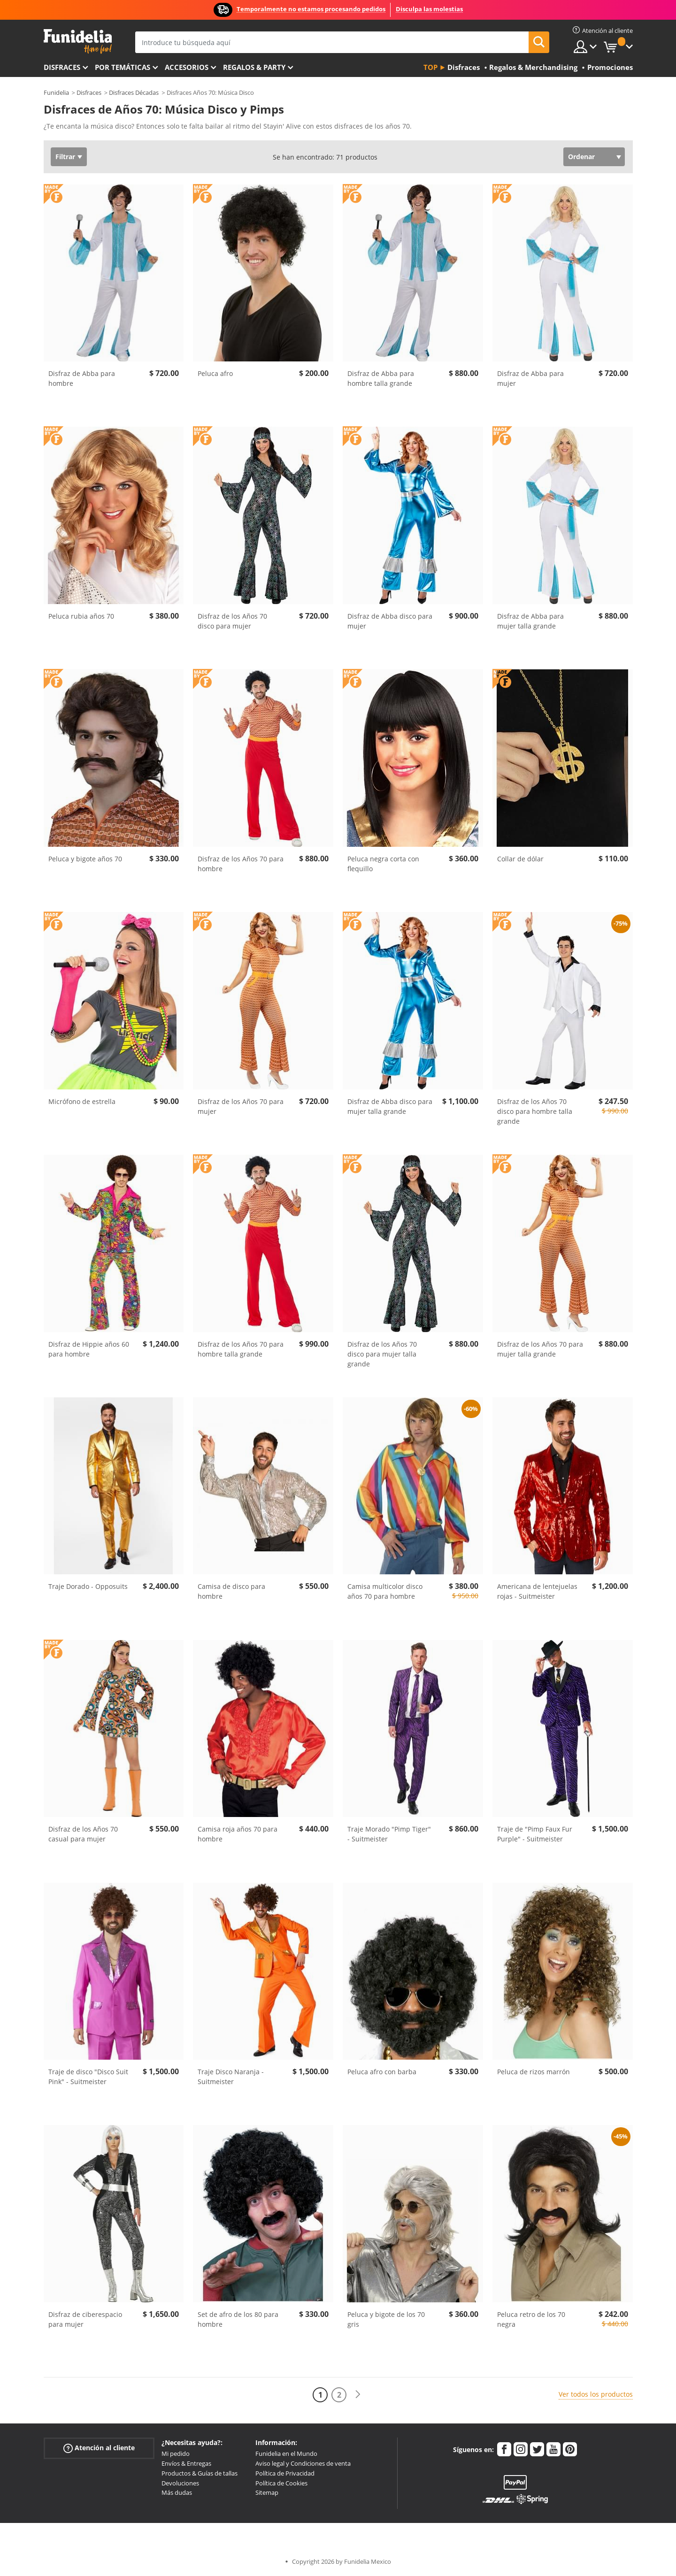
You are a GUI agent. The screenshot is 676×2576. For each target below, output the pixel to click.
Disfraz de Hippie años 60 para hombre (88, 1349)
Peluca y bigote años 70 (85, 858)
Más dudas (176, 2492)
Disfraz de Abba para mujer (530, 378)
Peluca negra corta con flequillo (383, 863)
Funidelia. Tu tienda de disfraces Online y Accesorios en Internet (78, 41)
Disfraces (62, 67)
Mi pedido (175, 2453)
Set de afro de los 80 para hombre (238, 2319)
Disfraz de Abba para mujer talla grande (530, 621)
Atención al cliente (99, 2448)
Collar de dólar (520, 858)
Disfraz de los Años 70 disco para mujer (232, 621)
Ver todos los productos (596, 2394)
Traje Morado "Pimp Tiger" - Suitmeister (389, 1834)
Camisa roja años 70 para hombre (237, 1834)
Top (430, 67)
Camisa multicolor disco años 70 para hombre (384, 1591)
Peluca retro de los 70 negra (531, 2319)
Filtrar (65, 156)
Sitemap (266, 2492)
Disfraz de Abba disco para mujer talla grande (389, 1106)
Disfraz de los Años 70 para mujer (241, 1106)
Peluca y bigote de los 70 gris (386, 2319)
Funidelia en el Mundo (286, 2453)
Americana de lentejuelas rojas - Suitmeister (537, 1591)
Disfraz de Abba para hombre (81, 378)
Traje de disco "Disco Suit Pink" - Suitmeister (88, 2076)
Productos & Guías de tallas (199, 2473)
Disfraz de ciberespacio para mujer (85, 2319)
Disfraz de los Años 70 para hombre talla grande (241, 1349)
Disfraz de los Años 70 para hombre (241, 863)
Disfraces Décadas (134, 92)
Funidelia (56, 92)
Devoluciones (180, 2483)
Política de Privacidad (285, 2473)
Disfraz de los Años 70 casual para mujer (83, 1834)
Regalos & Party (254, 67)
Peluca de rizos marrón (533, 2071)
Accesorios (186, 67)
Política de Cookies (281, 2483)
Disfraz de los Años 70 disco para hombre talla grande (534, 1111)
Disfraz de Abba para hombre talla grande (380, 378)
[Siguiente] (357, 2394)
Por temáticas (122, 67)
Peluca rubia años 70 (81, 616)
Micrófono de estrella (81, 1101)
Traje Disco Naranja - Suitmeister (231, 2076)
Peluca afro (215, 373)
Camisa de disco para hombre (231, 1591)
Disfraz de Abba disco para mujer (389, 621)
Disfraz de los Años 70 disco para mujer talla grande (382, 1354)
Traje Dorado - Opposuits (88, 1586)
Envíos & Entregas (186, 2463)
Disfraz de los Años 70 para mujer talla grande (540, 1349)
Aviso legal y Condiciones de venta (303, 2463)
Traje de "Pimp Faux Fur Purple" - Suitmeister (534, 1834)
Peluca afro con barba (381, 2071)
